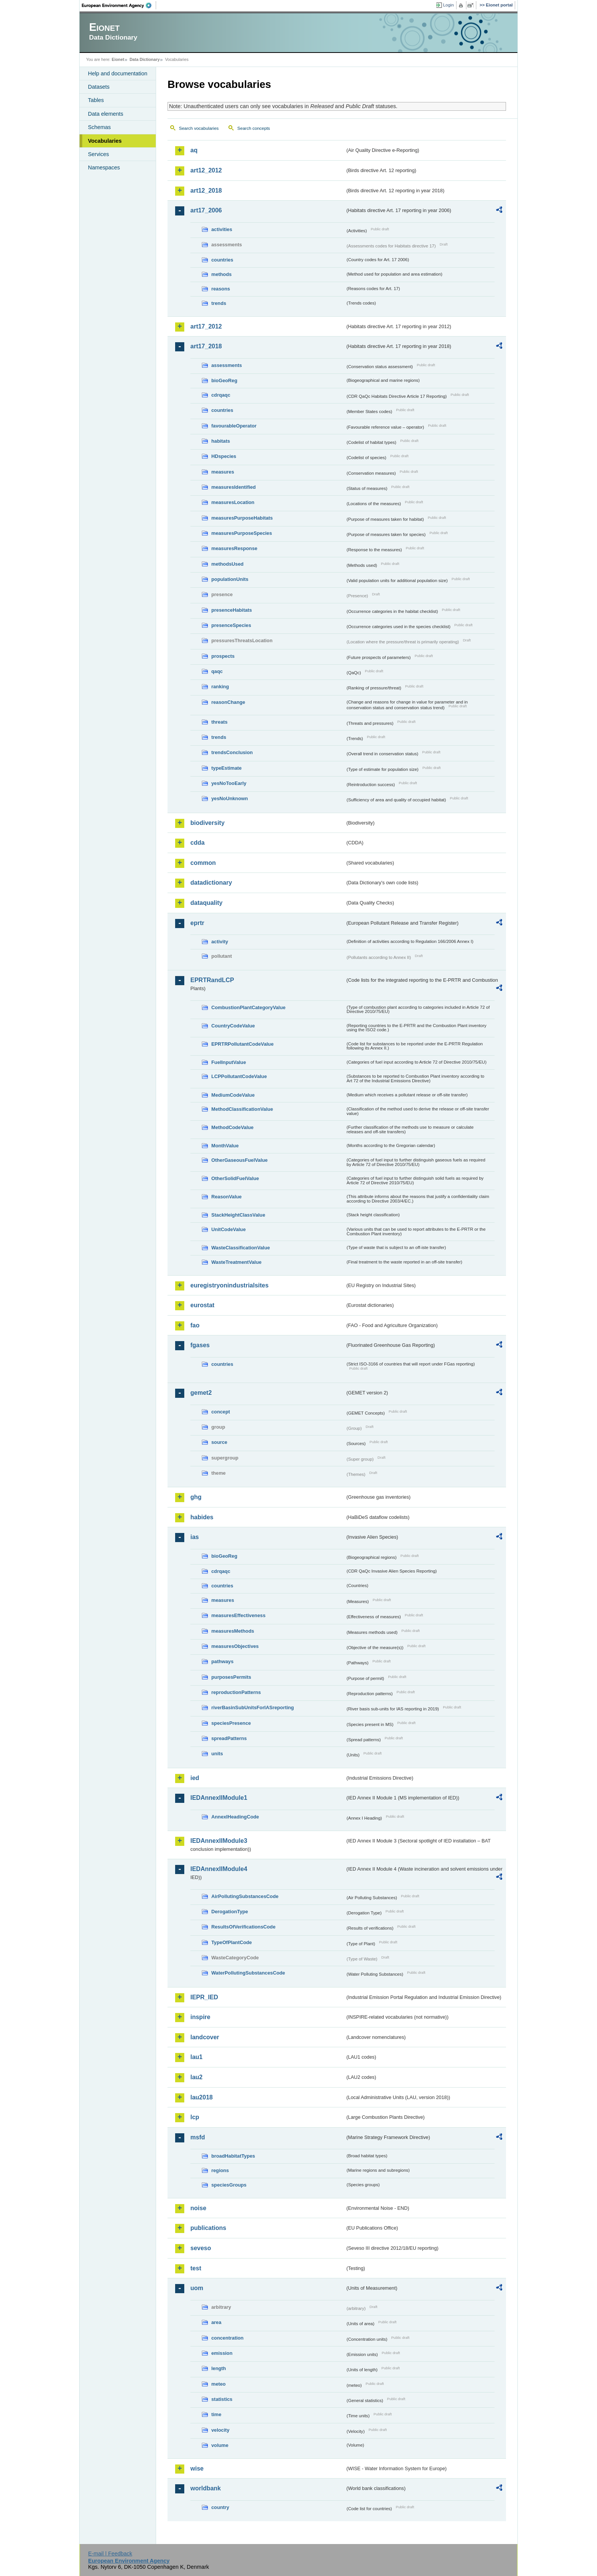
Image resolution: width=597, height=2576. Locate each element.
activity (219, 941)
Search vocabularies (199, 128)
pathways (222, 1661)
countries (222, 260)
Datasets (99, 87)
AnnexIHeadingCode (235, 1817)
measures (222, 472)
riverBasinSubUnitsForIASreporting (252, 1707)
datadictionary (211, 882)
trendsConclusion (232, 752)
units (217, 1753)
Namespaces (104, 167)
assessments (226, 365)
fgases (200, 1345)
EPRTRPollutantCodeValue (242, 1044)
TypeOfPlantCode (231, 1942)
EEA (119, 5)
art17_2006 (206, 210)
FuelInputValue (228, 1062)
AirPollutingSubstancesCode (244, 1896)
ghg (195, 1497)
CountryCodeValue (233, 1026)
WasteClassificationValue (240, 1248)
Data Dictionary (144, 59)
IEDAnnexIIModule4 (218, 1869)
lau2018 (201, 2097)
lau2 (196, 2077)
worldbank (205, 2488)
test (195, 2268)
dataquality (206, 903)
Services (98, 154)
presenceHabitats (231, 610)
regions (220, 2170)
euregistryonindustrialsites (229, 1285)
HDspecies (223, 456)
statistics (221, 2399)
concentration (227, 2338)
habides (201, 1517)
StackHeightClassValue (238, 1215)
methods (221, 274)
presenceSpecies (231, 625)
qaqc (217, 671)
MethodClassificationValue (242, 1109)
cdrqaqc (220, 395)
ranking (220, 686)
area (216, 2322)
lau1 (196, 2057)
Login (448, 5)
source (219, 1442)
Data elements (105, 114)
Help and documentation (117, 73)
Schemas (99, 127)
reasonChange (228, 702)
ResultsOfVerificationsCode (243, 1927)
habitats (220, 441)
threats (219, 722)
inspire (200, 2017)
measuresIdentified (233, 487)
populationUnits (229, 579)
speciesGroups (228, 2185)
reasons (220, 289)
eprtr (197, 923)
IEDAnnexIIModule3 (218, 1840)
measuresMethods (232, 1631)
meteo (218, 2384)
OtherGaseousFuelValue (239, 1160)
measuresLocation (232, 502)
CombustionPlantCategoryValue (248, 1007)
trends (218, 303)
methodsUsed (227, 564)
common (203, 863)
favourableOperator (234, 426)
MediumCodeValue (233, 1095)
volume (219, 2445)
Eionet (118, 59)
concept (220, 1412)
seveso (200, 2248)
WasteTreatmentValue (236, 1262)
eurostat (202, 1305)
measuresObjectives (235, 1646)
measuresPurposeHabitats (242, 518)
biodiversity (207, 823)
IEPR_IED (204, 1997)
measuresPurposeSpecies (241, 533)
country (220, 2507)
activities (221, 229)
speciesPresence (231, 1723)
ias (194, 1537)
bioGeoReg (224, 380)
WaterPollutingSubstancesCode (248, 1973)
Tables (96, 100)
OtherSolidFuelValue (235, 1178)
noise (198, 2208)
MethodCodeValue (232, 1127)
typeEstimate (226, 768)
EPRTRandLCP (212, 980)
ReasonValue (226, 1196)
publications (208, 2228)
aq (194, 150)
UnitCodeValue (228, 1229)
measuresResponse (234, 548)
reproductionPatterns (236, 1692)
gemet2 (201, 1392)
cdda (197, 842)
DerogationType (229, 1911)
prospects (223, 656)
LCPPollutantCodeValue (239, 1076)
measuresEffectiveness (238, 1615)
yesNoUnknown (229, 798)
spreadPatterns (229, 1738)
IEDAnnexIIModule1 (218, 1797)
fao (195, 1325)
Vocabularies (105, 141)
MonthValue (225, 1145)
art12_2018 (206, 190)
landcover (204, 2037)
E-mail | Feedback (110, 2553)
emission (221, 2353)
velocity (220, 2430)
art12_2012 (206, 170)
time (216, 2414)
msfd (197, 2137)
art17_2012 (206, 326)
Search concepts (253, 128)
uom (196, 2288)
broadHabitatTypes (233, 2156)
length (218, 2368)
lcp (194, 2117)
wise (197, 2468)
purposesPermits (231, 1677)
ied (194, 1778)
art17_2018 (206, 346)
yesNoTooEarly (228, 783)
